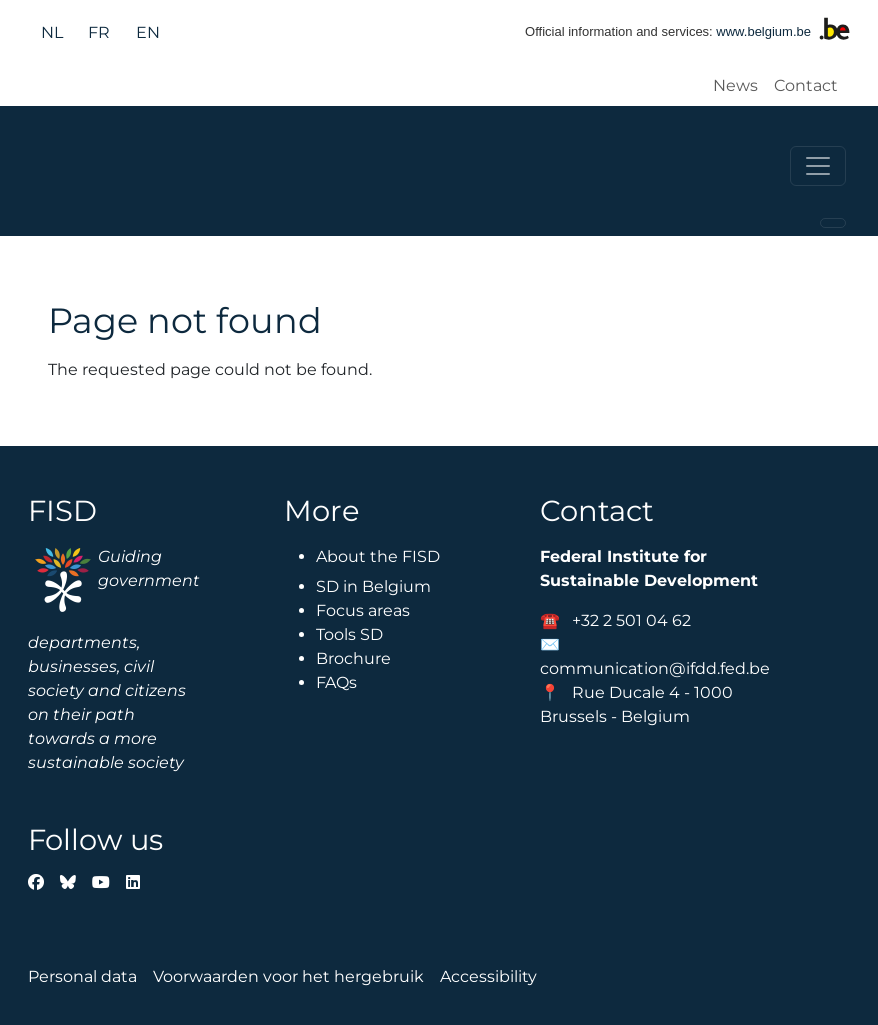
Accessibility (488, 976)
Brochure (353, 658)
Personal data (82, 976)
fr (99, 32)
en (148, 32)
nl (52, 32)
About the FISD (378, 556)
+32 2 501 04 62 (631, 620)
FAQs (336, 682)
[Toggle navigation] (818, 166)
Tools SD (349, 634)
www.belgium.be (763, 31)
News (735, 85)
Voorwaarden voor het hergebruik (288, 976)
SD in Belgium (373, 586)
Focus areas (363, 610)
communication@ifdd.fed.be (655, 668)
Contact (806, 85)
